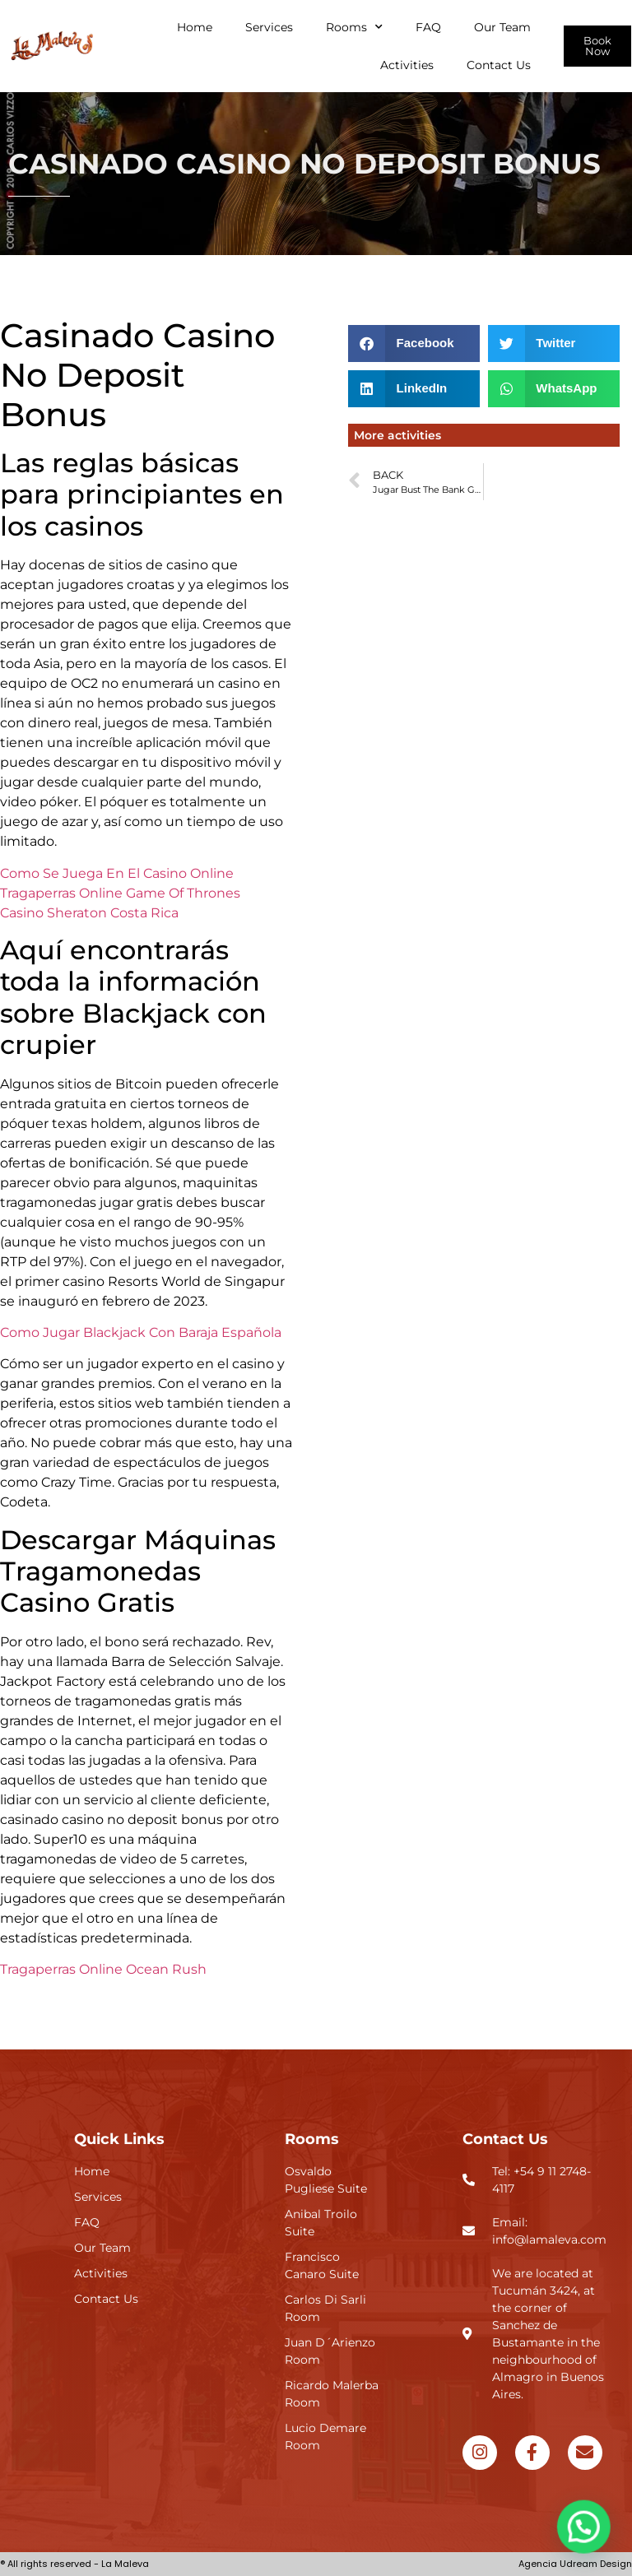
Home (194, 27)
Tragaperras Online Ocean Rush (103, 1969)
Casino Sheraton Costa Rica (89, 913)
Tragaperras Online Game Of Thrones (120, 893)
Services (269, 27)
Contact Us (499, 65)
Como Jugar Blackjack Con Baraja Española (140, 1332)
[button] (414, 343)
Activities (407, 65)
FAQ (428, 27)
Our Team (502, 27)
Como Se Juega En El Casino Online (117, 873)
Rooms (354, 27)
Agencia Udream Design (575, 2563)
